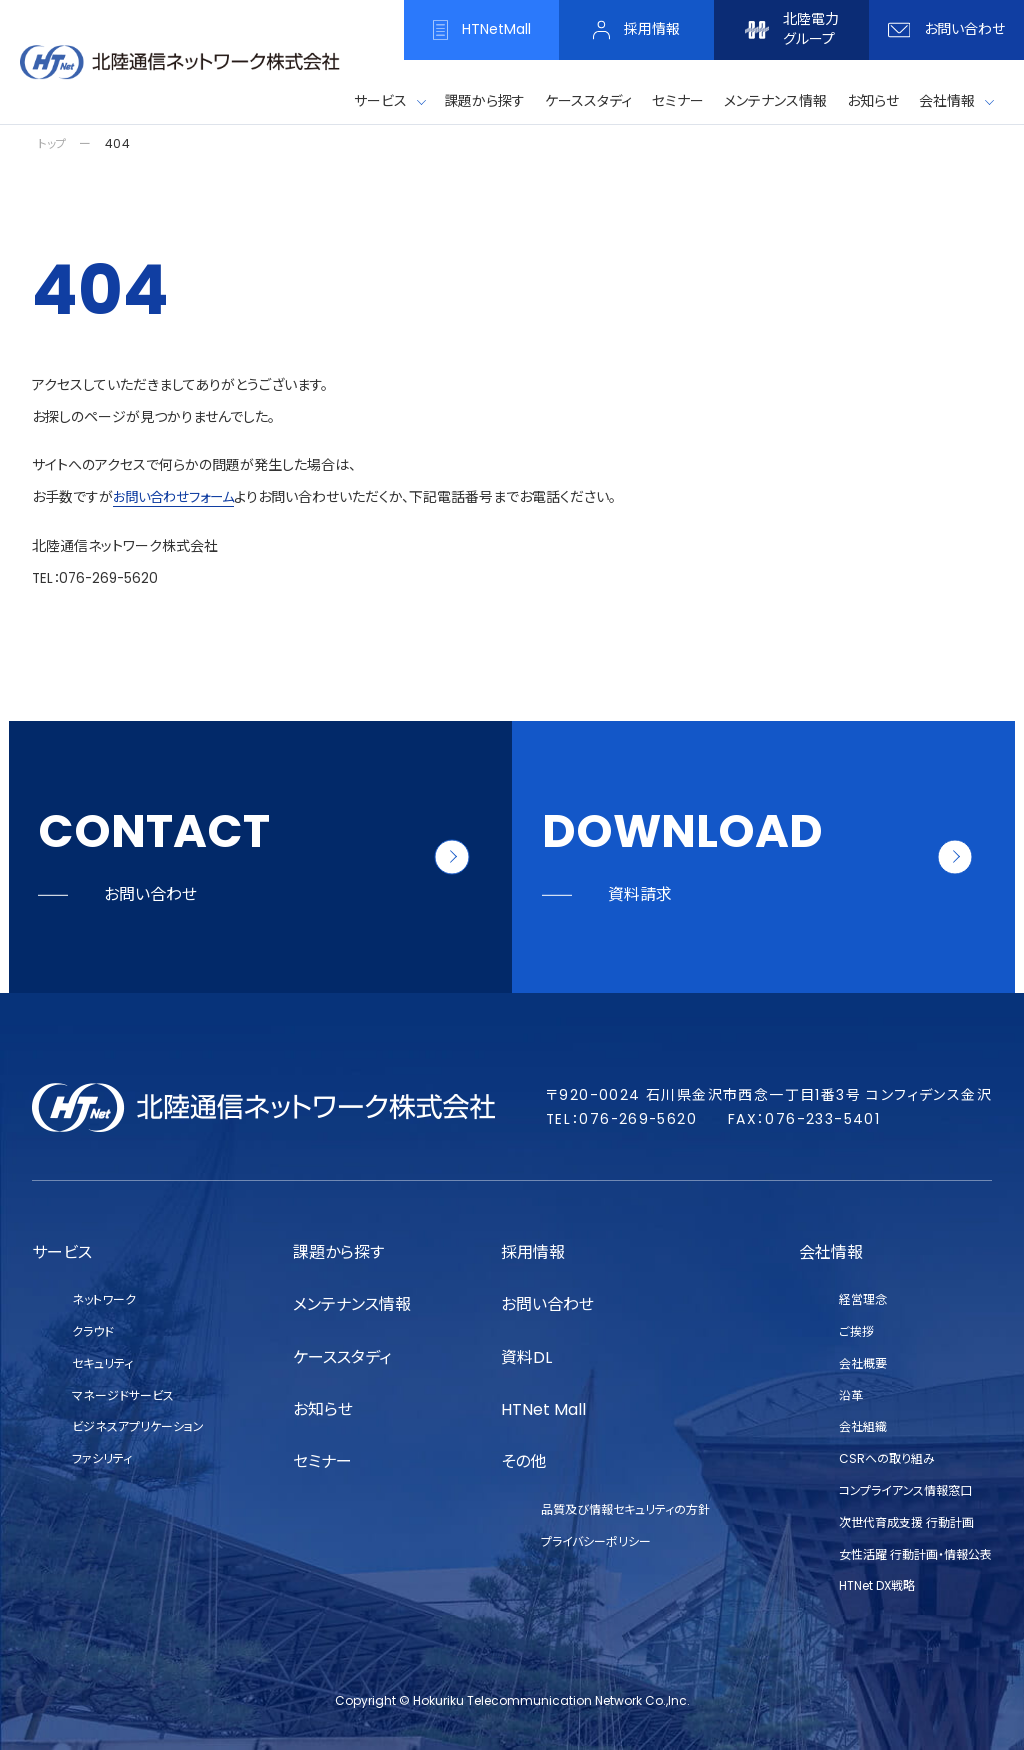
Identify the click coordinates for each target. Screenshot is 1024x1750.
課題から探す (338, 1252)
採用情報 (533, 1252)
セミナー (322, 1461)
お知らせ (323, 1409)
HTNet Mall (543, 1409)
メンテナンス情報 (352, 1304)
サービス (380, 101)
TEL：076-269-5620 (98, 577)
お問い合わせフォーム (178, 497)
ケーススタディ (342, 1357)
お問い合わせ (547, 1304)
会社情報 (947, 101)
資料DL (526, 1357)
